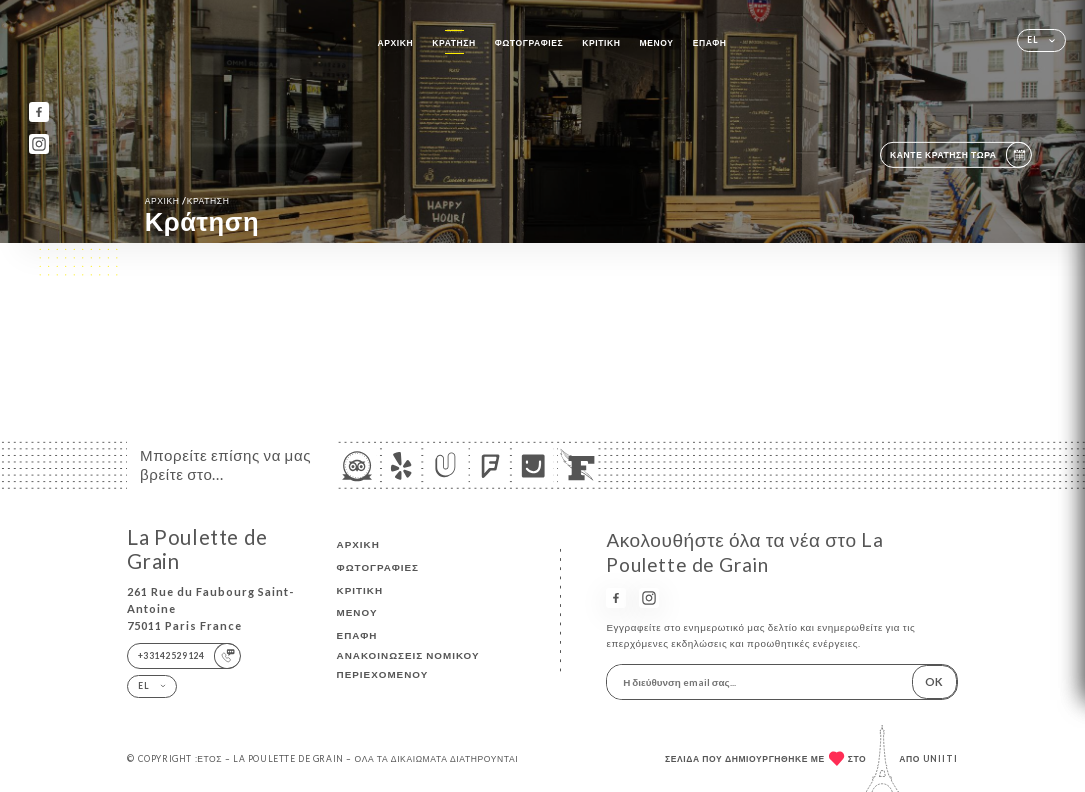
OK (934, 681)
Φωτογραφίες (529, 43)
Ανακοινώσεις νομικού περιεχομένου (408, 665)
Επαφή (710, 43)
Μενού (657, 43)
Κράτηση (453, 43)
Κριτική (601, 43)
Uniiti (940, 759)
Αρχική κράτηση (187, 200)
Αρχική (395, 43)
